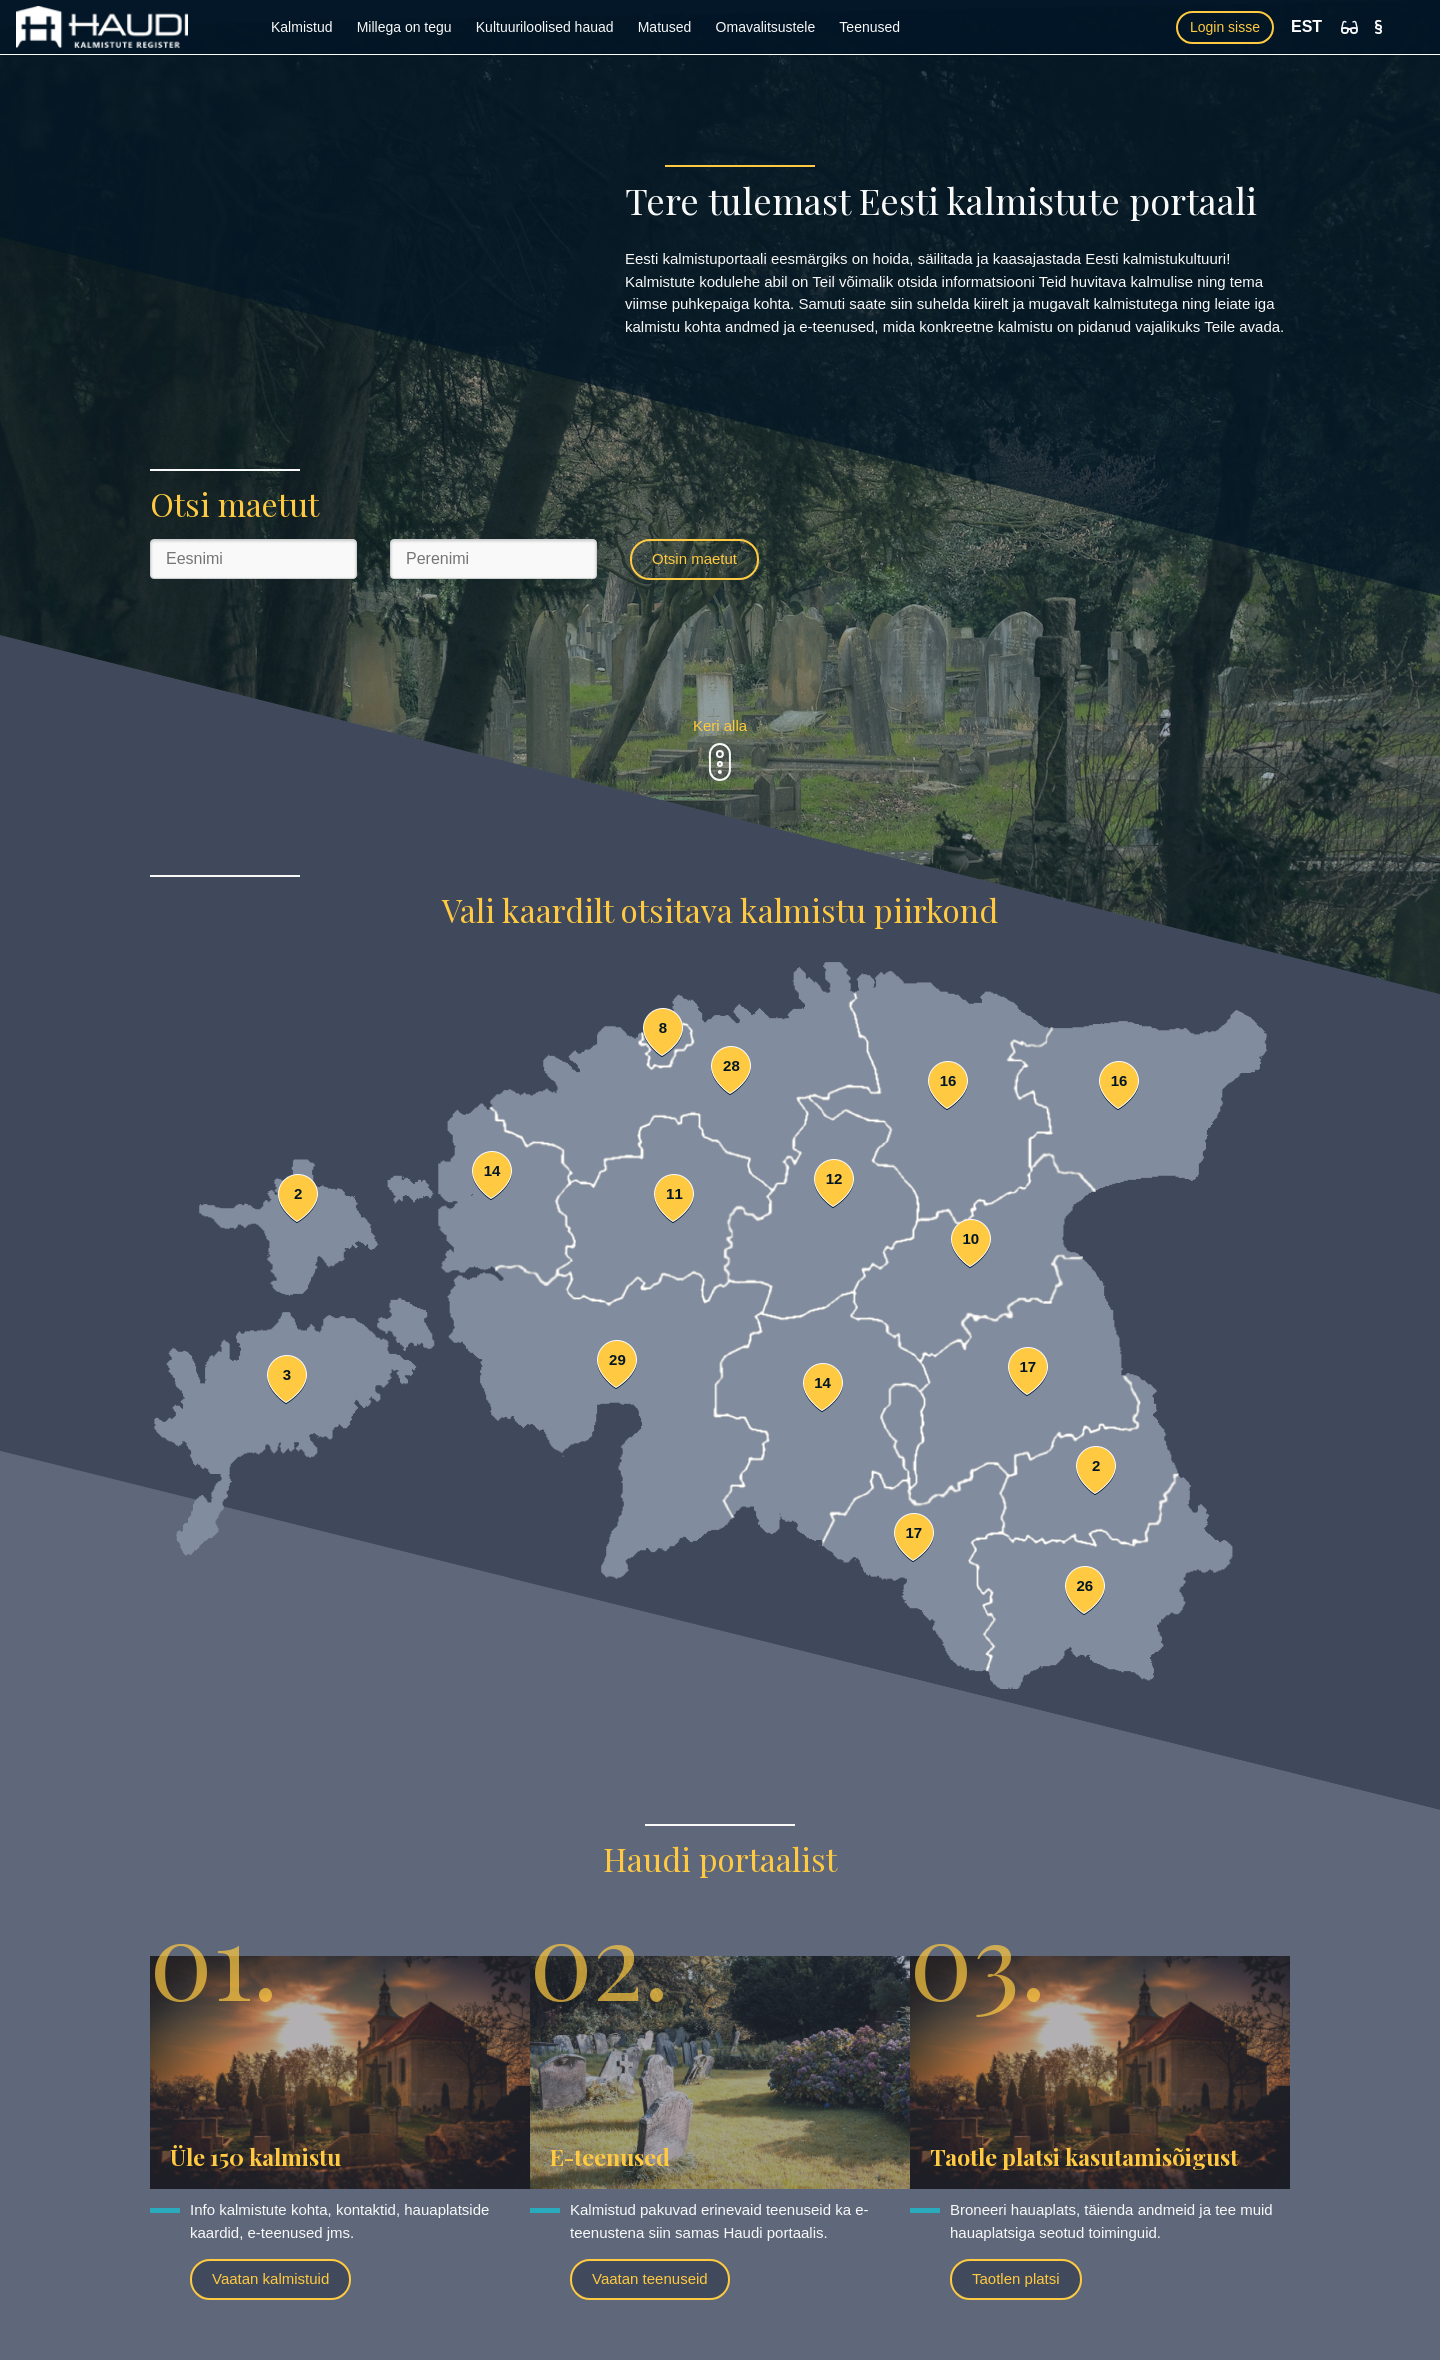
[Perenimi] (493, 559)
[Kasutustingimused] (1378, 27)
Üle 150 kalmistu (255, 2156)
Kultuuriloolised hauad (545, 27)
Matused (665, 27)
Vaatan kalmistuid (270, 2278)
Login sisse (1225, 27)
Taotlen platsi (1016, 2278)
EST (1306, 26)
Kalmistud (301, 27)
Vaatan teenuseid (650, 2278)
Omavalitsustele (766, 27)
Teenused (869, 27)
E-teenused (610, 2156)
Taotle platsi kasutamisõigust (1084, 2156)
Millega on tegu (404, 27)
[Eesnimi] (253, 559)
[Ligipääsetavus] (1349, 27)
